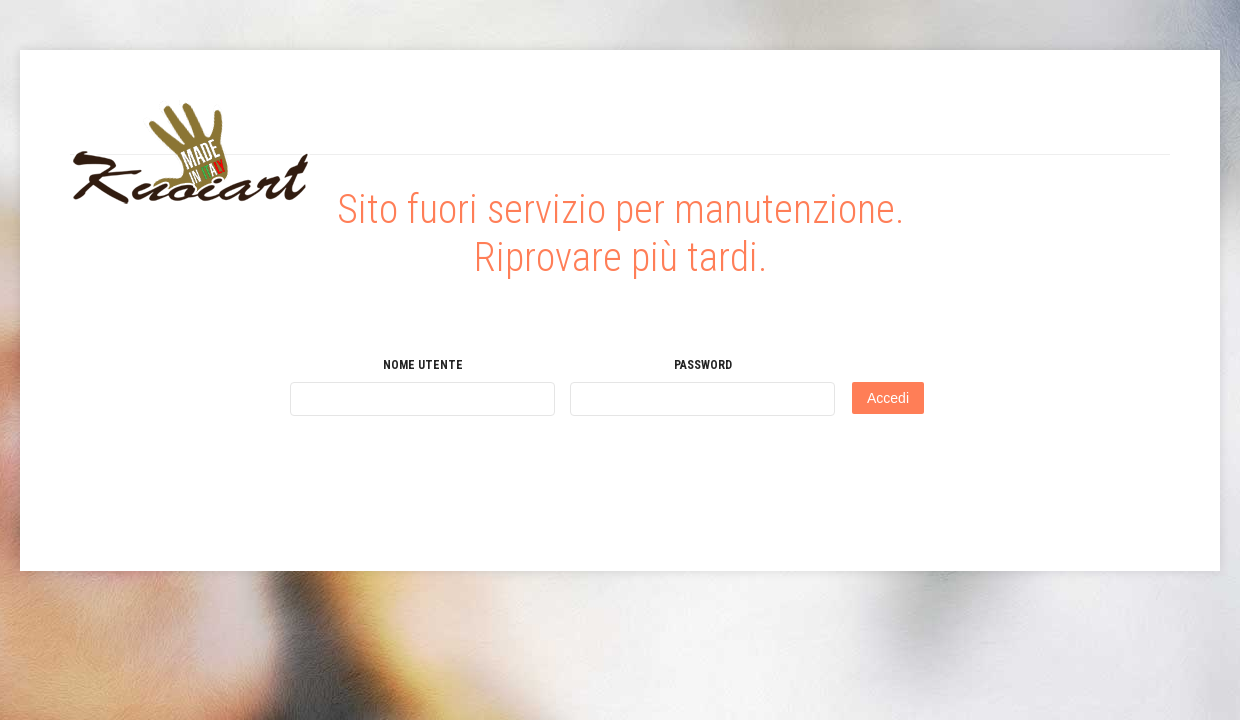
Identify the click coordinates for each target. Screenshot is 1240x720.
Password (703, 365)
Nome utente (423, 365)
